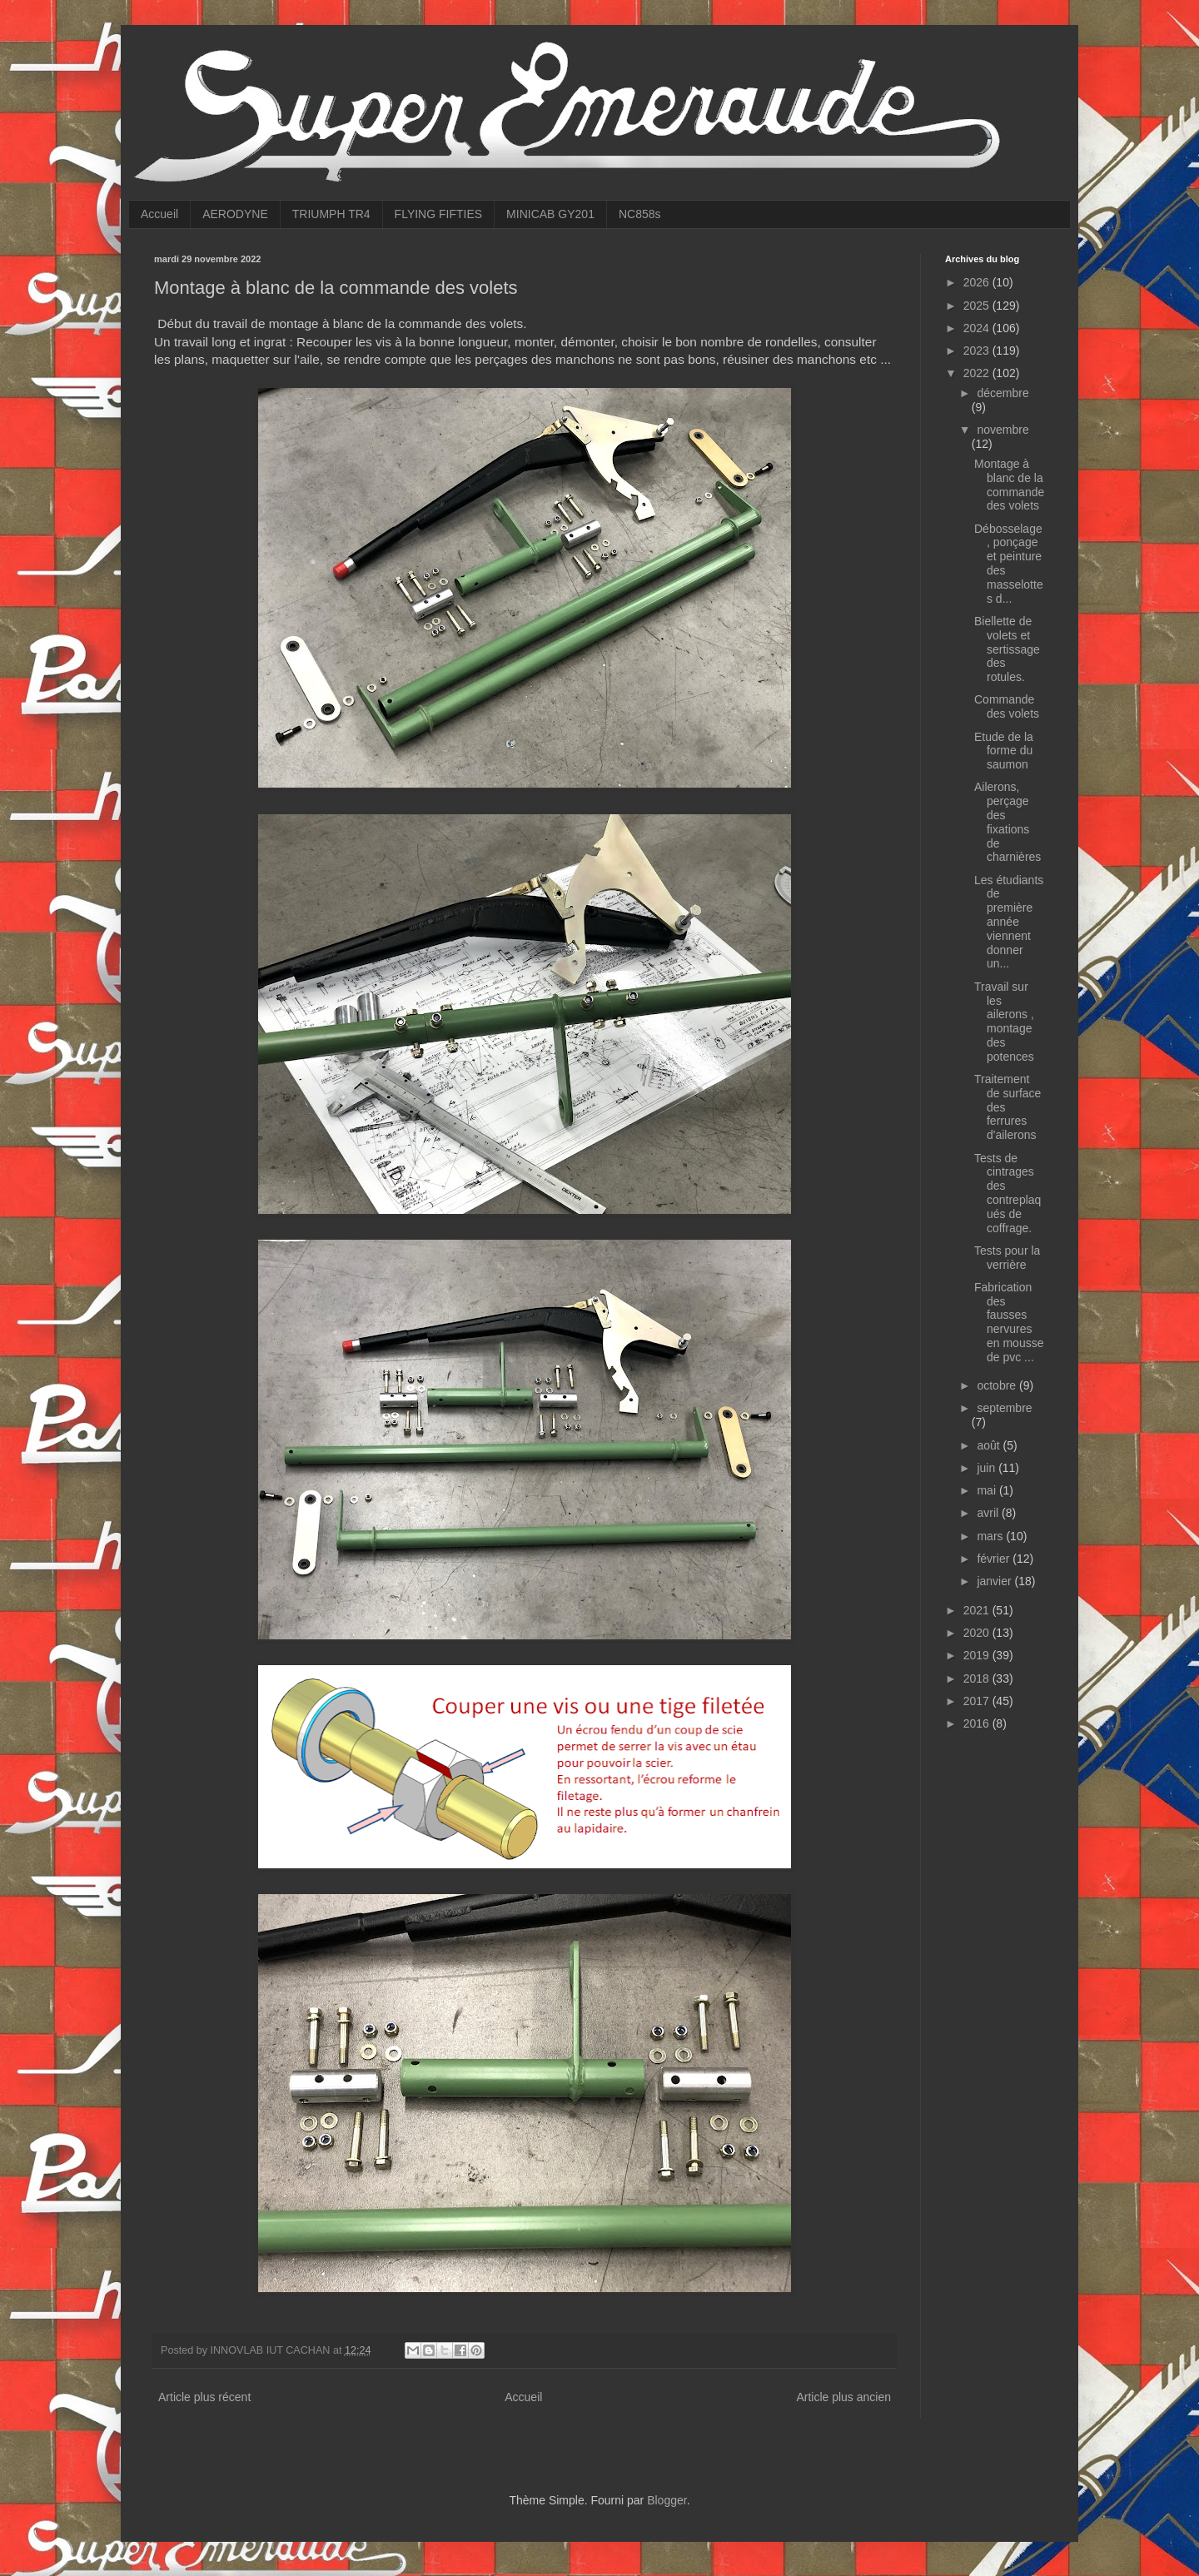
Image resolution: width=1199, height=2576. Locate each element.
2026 (978, 282)
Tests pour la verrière (1007, 1257)
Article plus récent (204, 2397)
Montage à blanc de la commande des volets (1009, 484)
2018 (978, 1678)
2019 (978, 1655)
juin (987, 1467)
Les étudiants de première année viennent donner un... (1008, 922)
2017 (978, 1701)
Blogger (666, 2500)
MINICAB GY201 (550, 214)
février (994, 1558)
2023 (978, 350)
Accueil (159, 214)
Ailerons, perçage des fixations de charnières (1007, 821)
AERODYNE (235, 214)
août (989, 1445)
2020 (978, 1632)
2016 (978, 1723)
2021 (978, 1610)
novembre (1002, 429)
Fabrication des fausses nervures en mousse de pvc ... (1008, 1322)
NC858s (640, 214)
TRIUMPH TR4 (331, 214)
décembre (1002, 393)
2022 (978, 373)
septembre (1004, 1408)
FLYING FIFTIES (439, 214)
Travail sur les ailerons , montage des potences (1004, 1021)
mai (987, 1490)
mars (991, 1536)
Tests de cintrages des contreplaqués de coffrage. (1007, 1193)
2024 (978, 328)
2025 (978, 305)
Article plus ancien (843, 2397)
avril (989, 1512)
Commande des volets (1006, 706)
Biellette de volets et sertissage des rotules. (1007, 649)
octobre (998, 1385)
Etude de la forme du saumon (1003, 751)
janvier (995, 1581)
